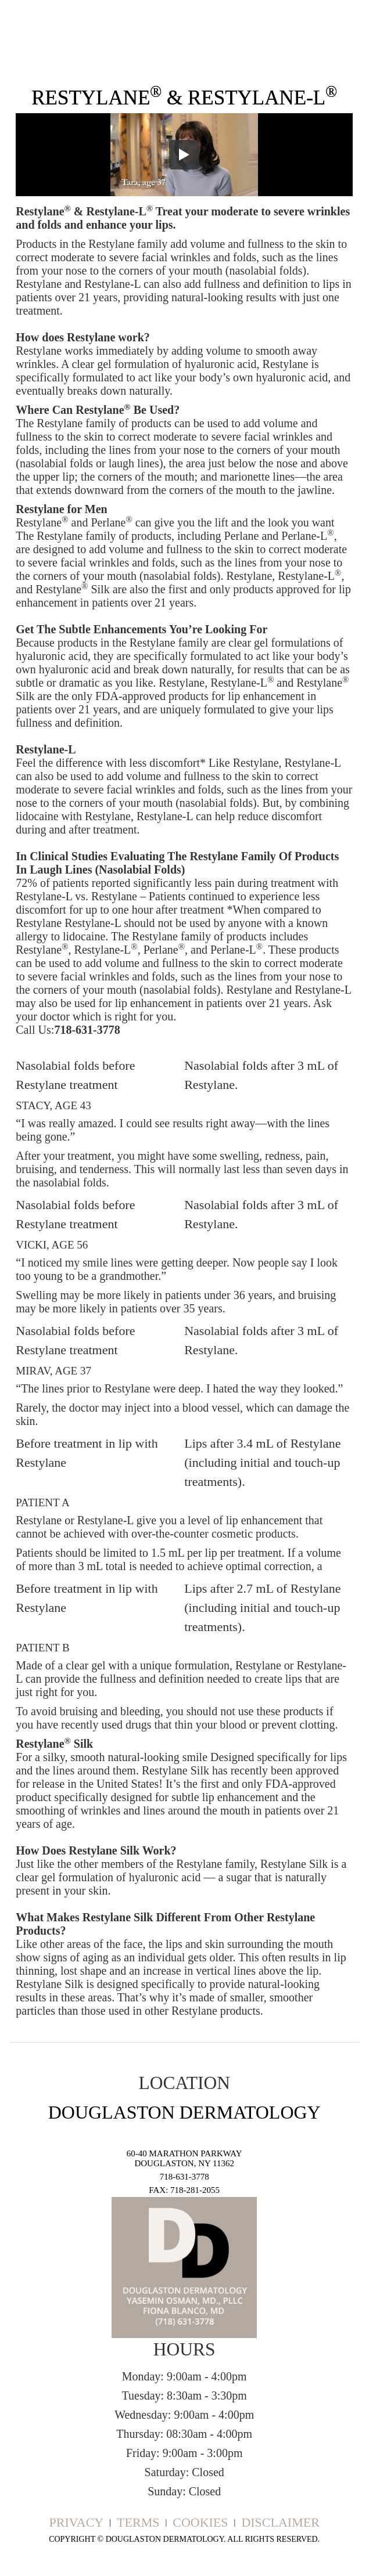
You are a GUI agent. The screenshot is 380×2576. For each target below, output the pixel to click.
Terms (138, 2522)
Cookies (200, 2522)
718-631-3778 (184, 2176)
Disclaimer (280, 2522)
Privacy (76, 2522)
